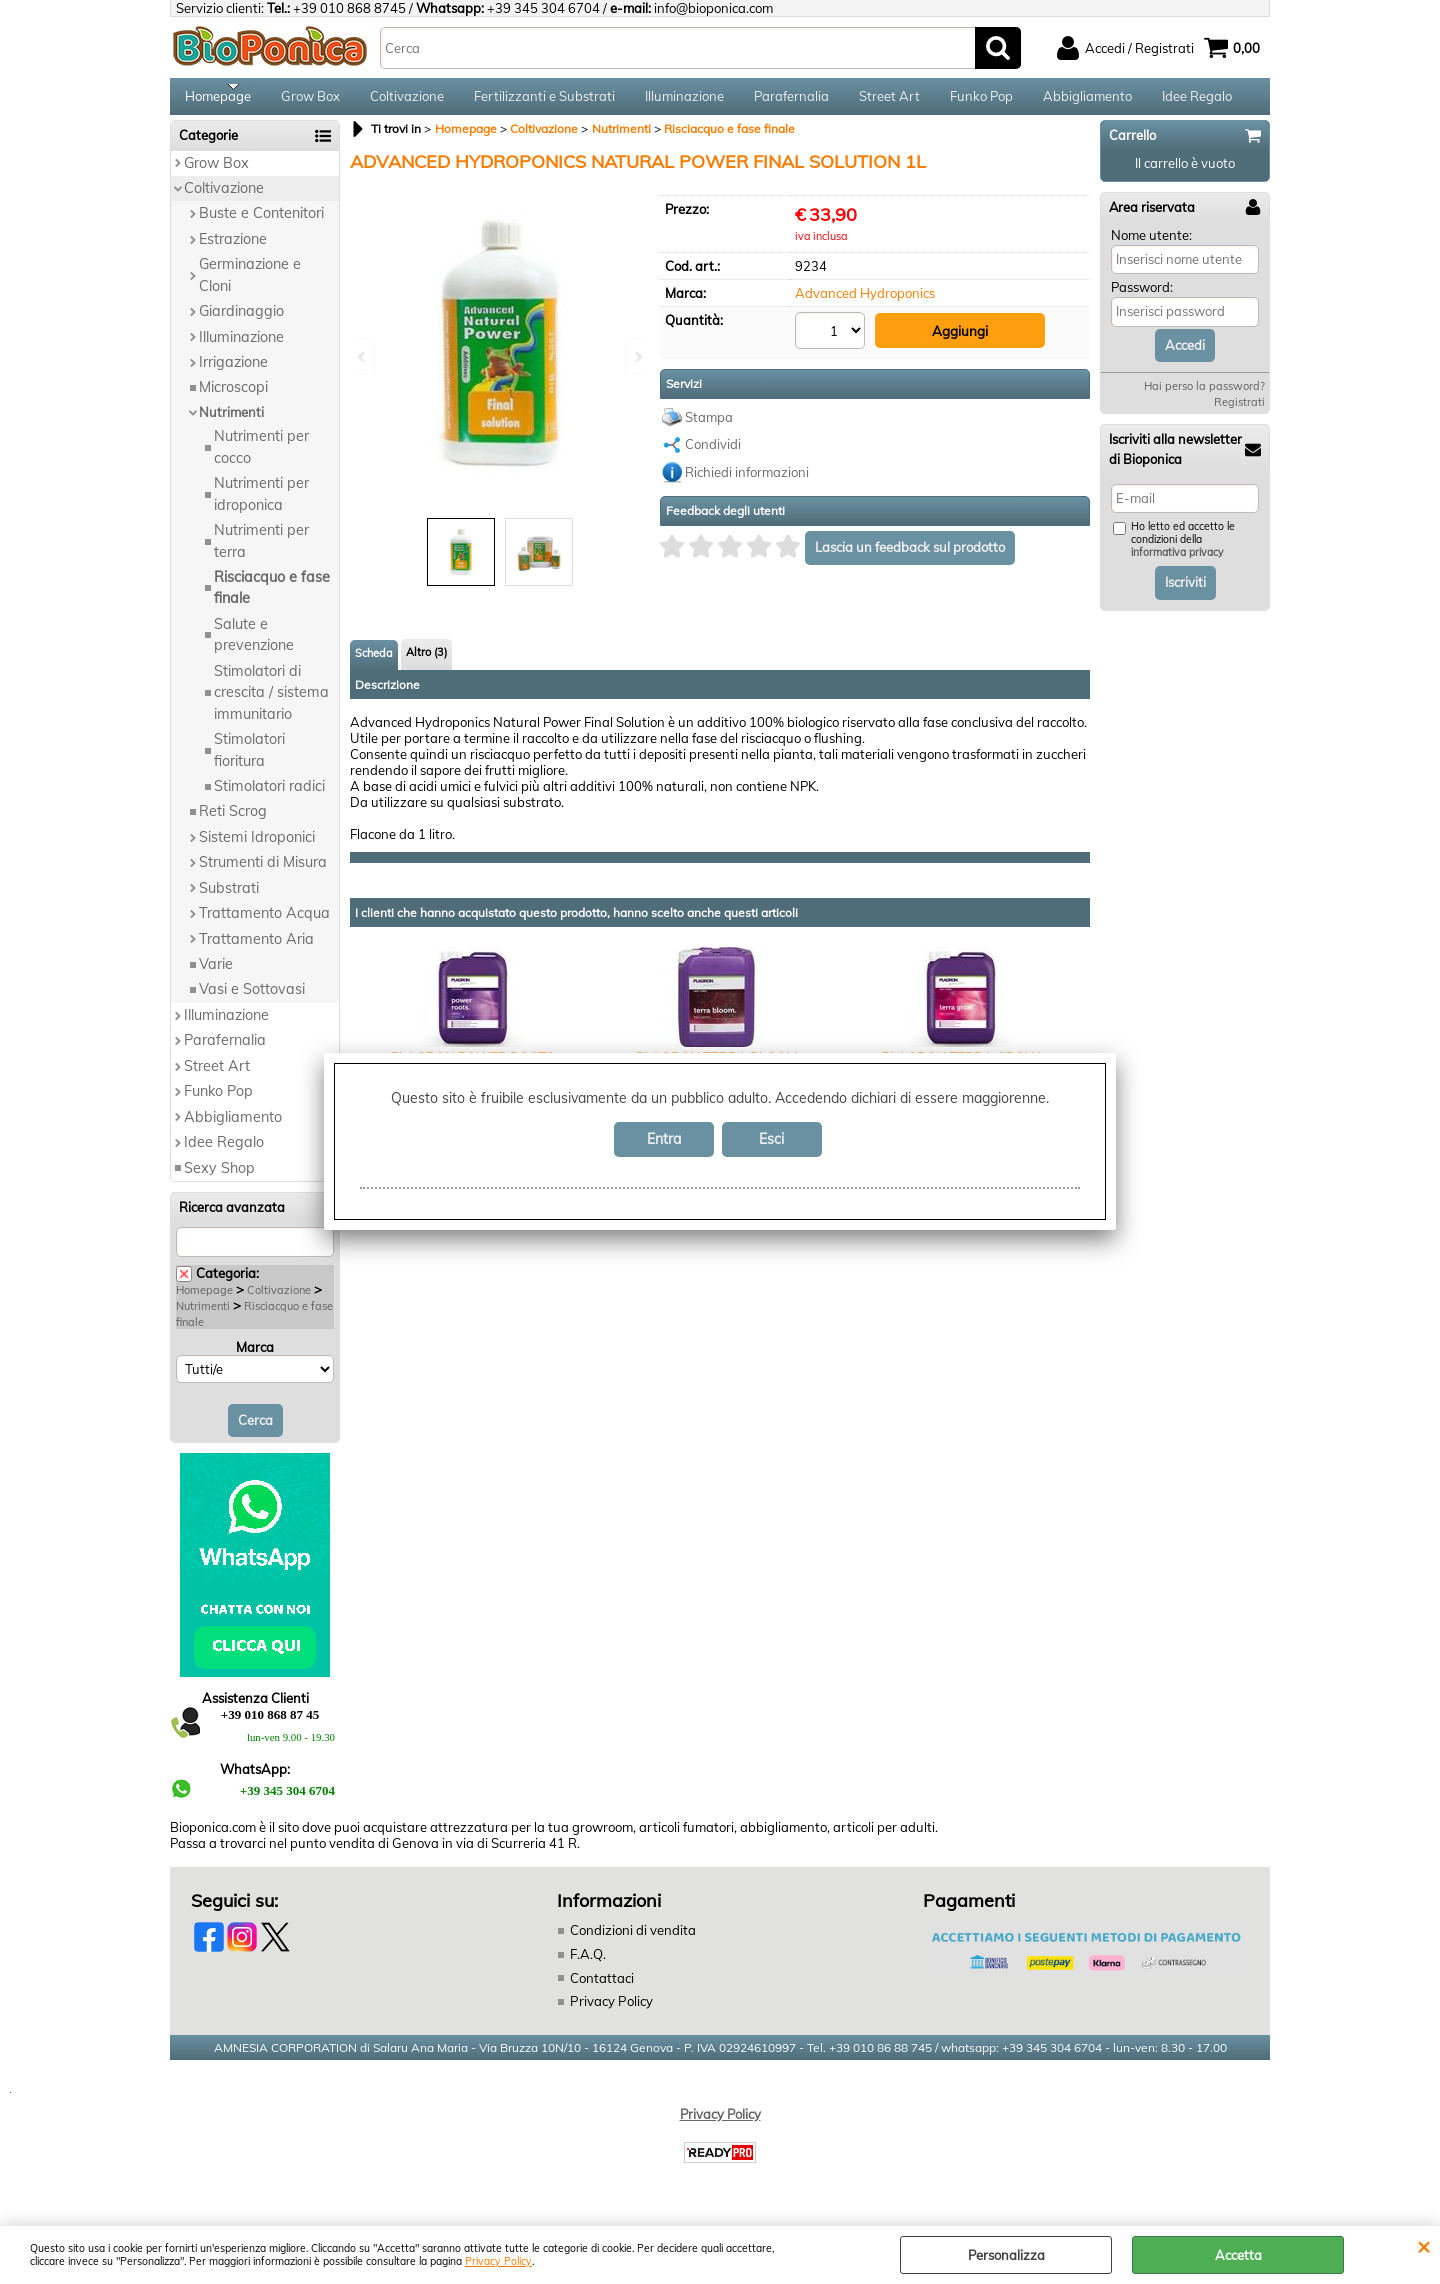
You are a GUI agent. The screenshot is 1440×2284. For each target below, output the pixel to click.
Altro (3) (426, 665)
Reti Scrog (233, 824)
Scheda (374, 666)
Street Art (889, 102)
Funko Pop (981, 102)
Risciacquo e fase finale (272, 599)
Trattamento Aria (256, 951)
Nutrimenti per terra (261, 552)
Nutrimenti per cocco (261, 459)
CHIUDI (1423, 2246)
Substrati (229, 900)
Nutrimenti (231, 424)
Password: (1142, 300)
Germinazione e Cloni (250, 287)
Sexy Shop (219, 1180)
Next (637, 356)
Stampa (709, 426)
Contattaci (602, 1990)
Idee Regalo (1197, 102)
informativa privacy (1177, 565)
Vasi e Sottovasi (252, 1002)
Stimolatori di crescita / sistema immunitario (271, 704)
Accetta (1238, 2255)
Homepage (218, 102)
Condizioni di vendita (633, 1943)
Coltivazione (407, 102)
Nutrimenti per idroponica (261, 506)
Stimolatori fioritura (249, 761)
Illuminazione (684, 102)
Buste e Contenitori (261, 226)
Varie (216, 976)
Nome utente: (1151, 247)
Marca (255, 1359)
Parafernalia (791, 102)
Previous (363, 356)
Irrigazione (233, 374)
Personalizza (1006, 2255)
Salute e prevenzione (254, 646)
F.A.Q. (588, 1966)
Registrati (1239, 415)
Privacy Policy (498, 2261)
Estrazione (233, 251)
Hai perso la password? (1204, 399)
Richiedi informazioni (747, 481)
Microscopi (233, 400)
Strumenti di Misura (263, 875)
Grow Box (310, 102)
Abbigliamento (1087, 102)
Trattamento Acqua (264, 925)
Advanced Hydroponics (865, 306)
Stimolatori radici (269, 798)
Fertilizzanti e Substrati (544, 102)
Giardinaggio (241, 323)
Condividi (713, 454)
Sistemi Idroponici (257, 849)
